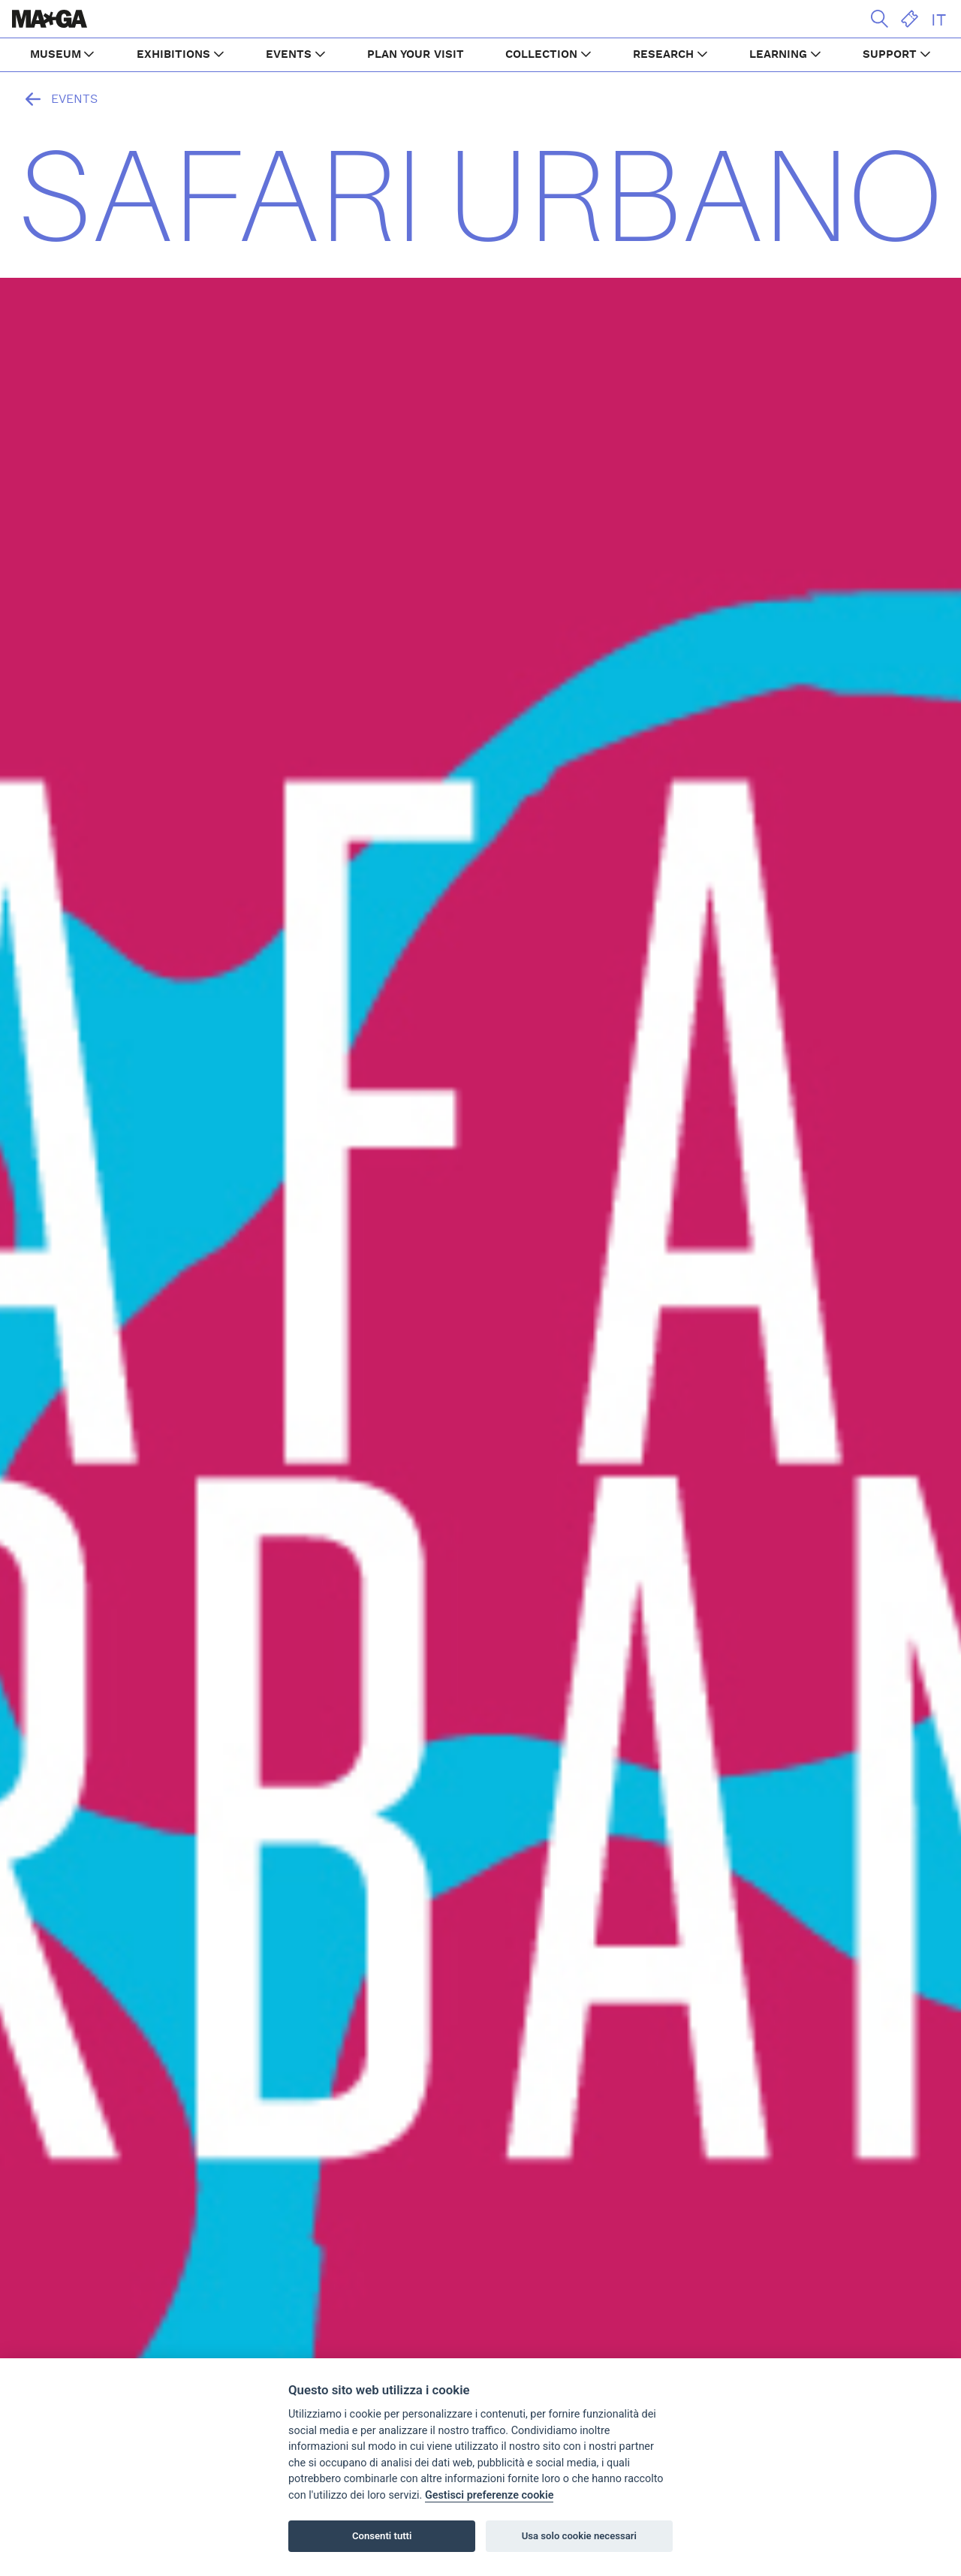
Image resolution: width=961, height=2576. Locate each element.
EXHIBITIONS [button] (173, 54)
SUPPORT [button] (890, 54)
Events (58, 99)
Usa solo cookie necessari (579, 2535)
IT (938, 20)
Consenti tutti (381, 2535)
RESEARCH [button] (663, 54)
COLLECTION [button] (541, 54)
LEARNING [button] (778, 54)
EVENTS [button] (289, 54)
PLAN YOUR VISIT (415, 54)
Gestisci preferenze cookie (489, 2495)
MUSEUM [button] (55, 54)
